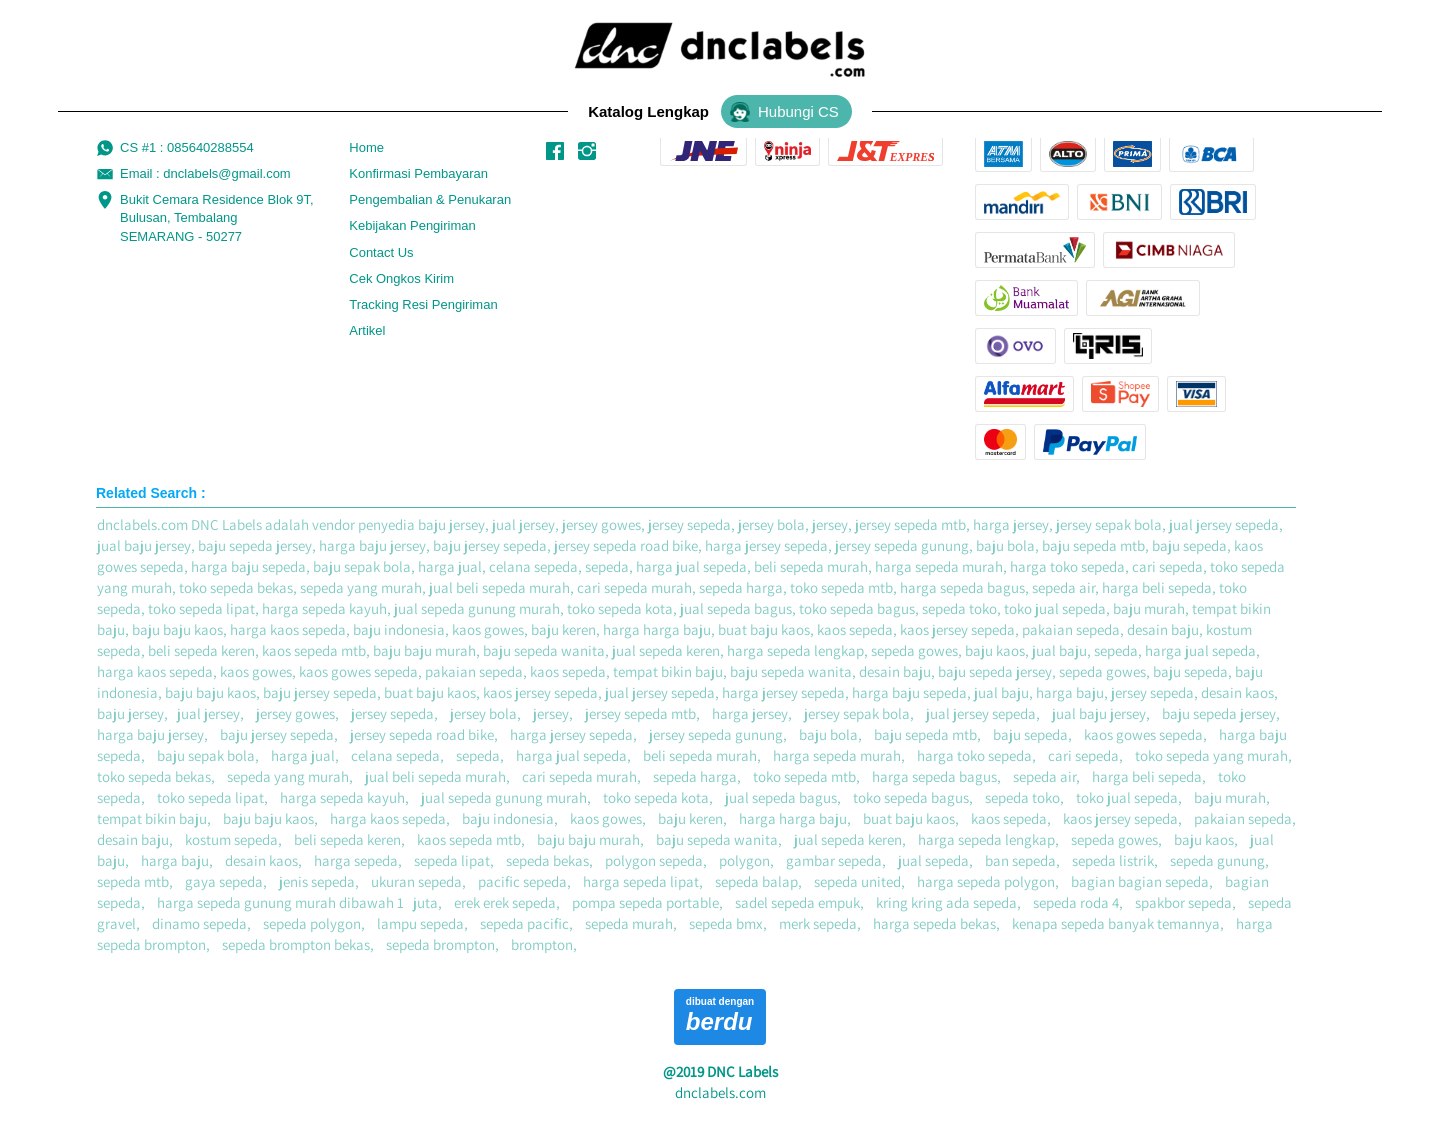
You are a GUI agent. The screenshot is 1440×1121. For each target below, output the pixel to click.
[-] (555, 152)
